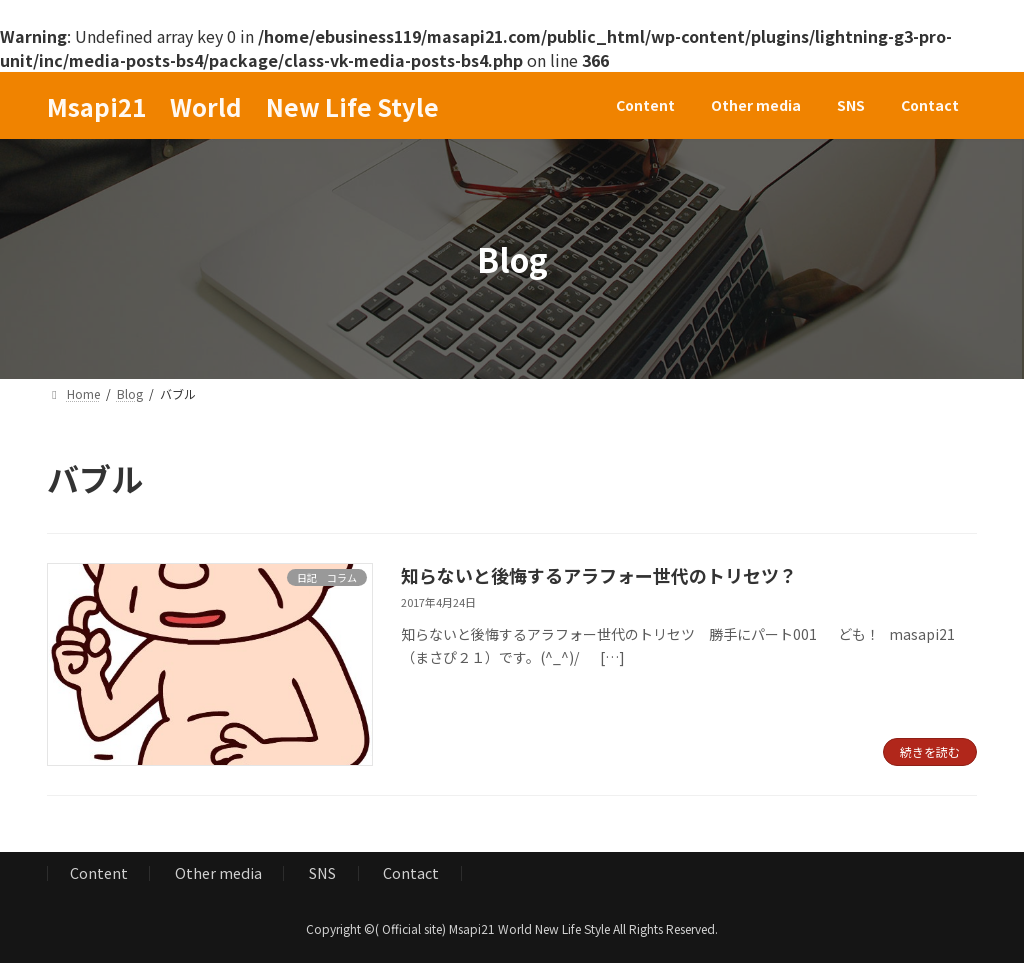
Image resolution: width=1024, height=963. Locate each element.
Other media (218, 872)
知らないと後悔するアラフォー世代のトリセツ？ (599, 575)
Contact (411, 872)
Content (99, 872)
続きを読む (930, 751)
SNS (322, 872)
